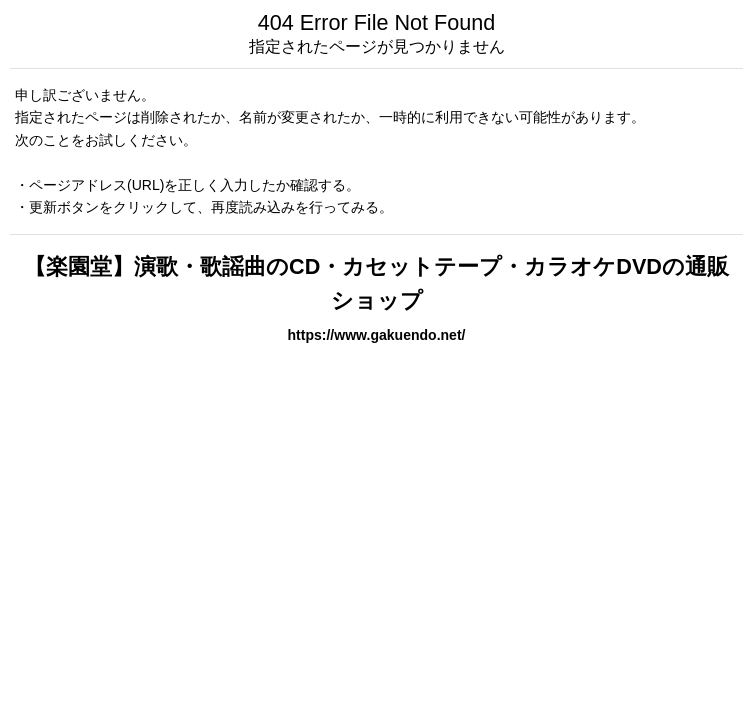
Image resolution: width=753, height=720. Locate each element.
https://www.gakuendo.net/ (377, 335)
